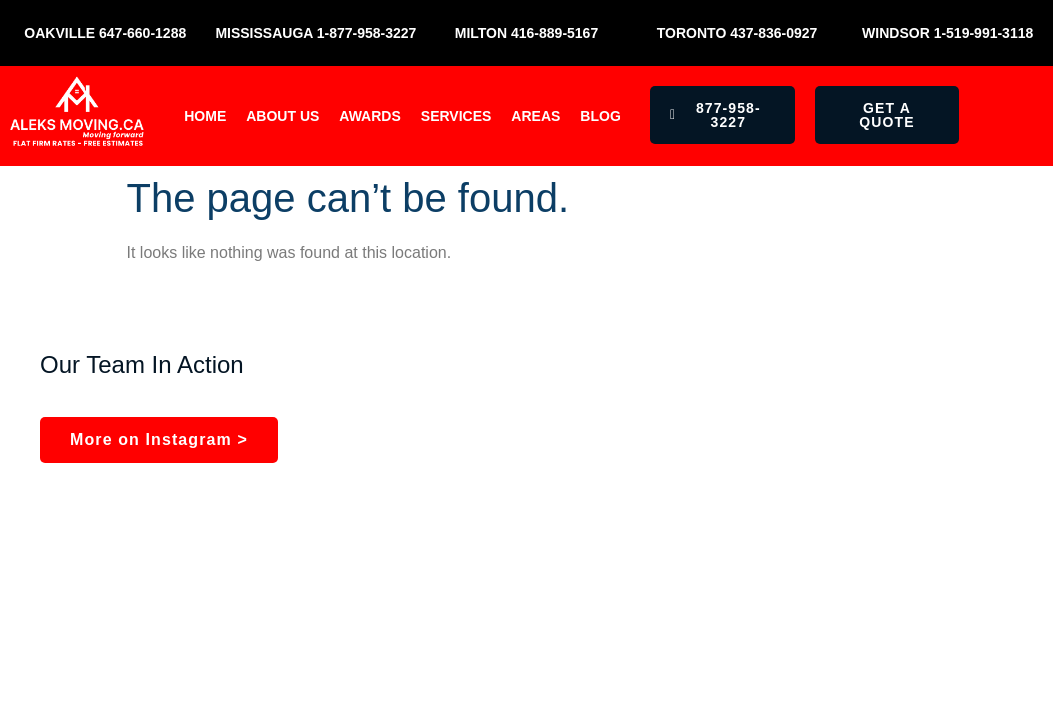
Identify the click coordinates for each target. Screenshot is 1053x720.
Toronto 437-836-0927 (737, 33)
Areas (535, 116)
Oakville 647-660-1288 (105, 33)
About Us (282, 116)
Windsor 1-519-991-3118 (947, 33)
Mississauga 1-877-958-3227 (315, 33)
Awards (369, 116)
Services (456, 116)
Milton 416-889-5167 (526, 33)
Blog (600, 116)
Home (205, 116)
